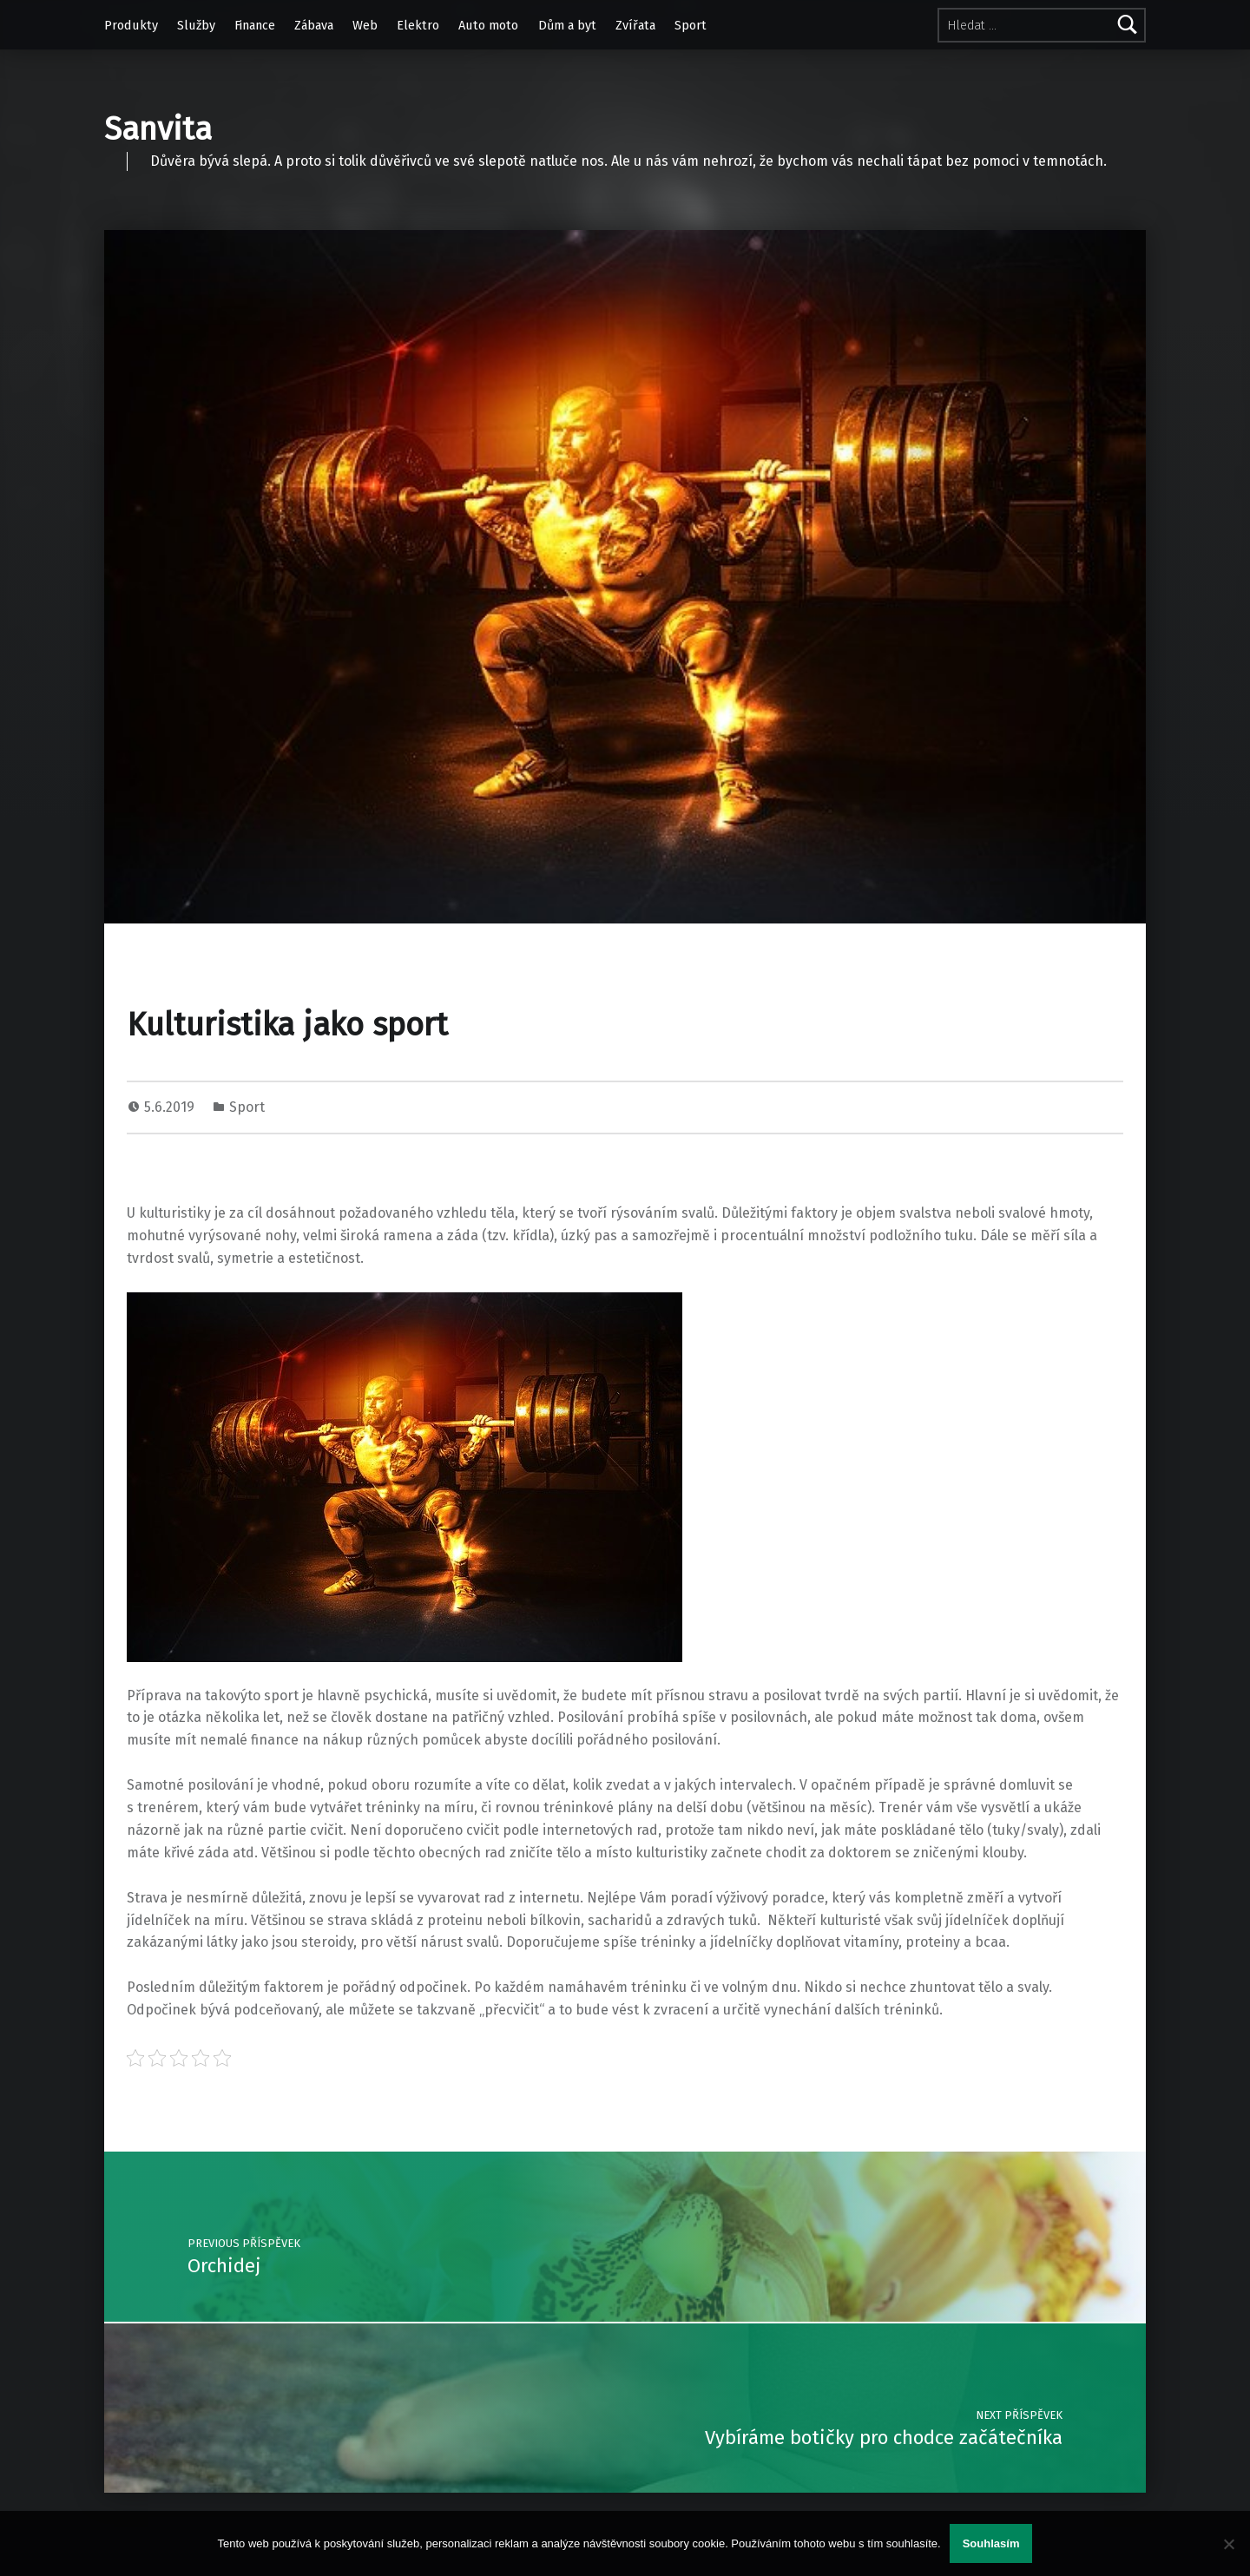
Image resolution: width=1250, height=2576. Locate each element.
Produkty (131, 25)
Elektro (418, 25)
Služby (196, 25)
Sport (690, 25)
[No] (1228, 2544)
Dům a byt (567, 25)
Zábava (313, 25)
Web (365, 25)
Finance (254, 25)
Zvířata (635, 25)
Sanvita (158, 129)
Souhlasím (991, 2543)
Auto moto (488, 25)
